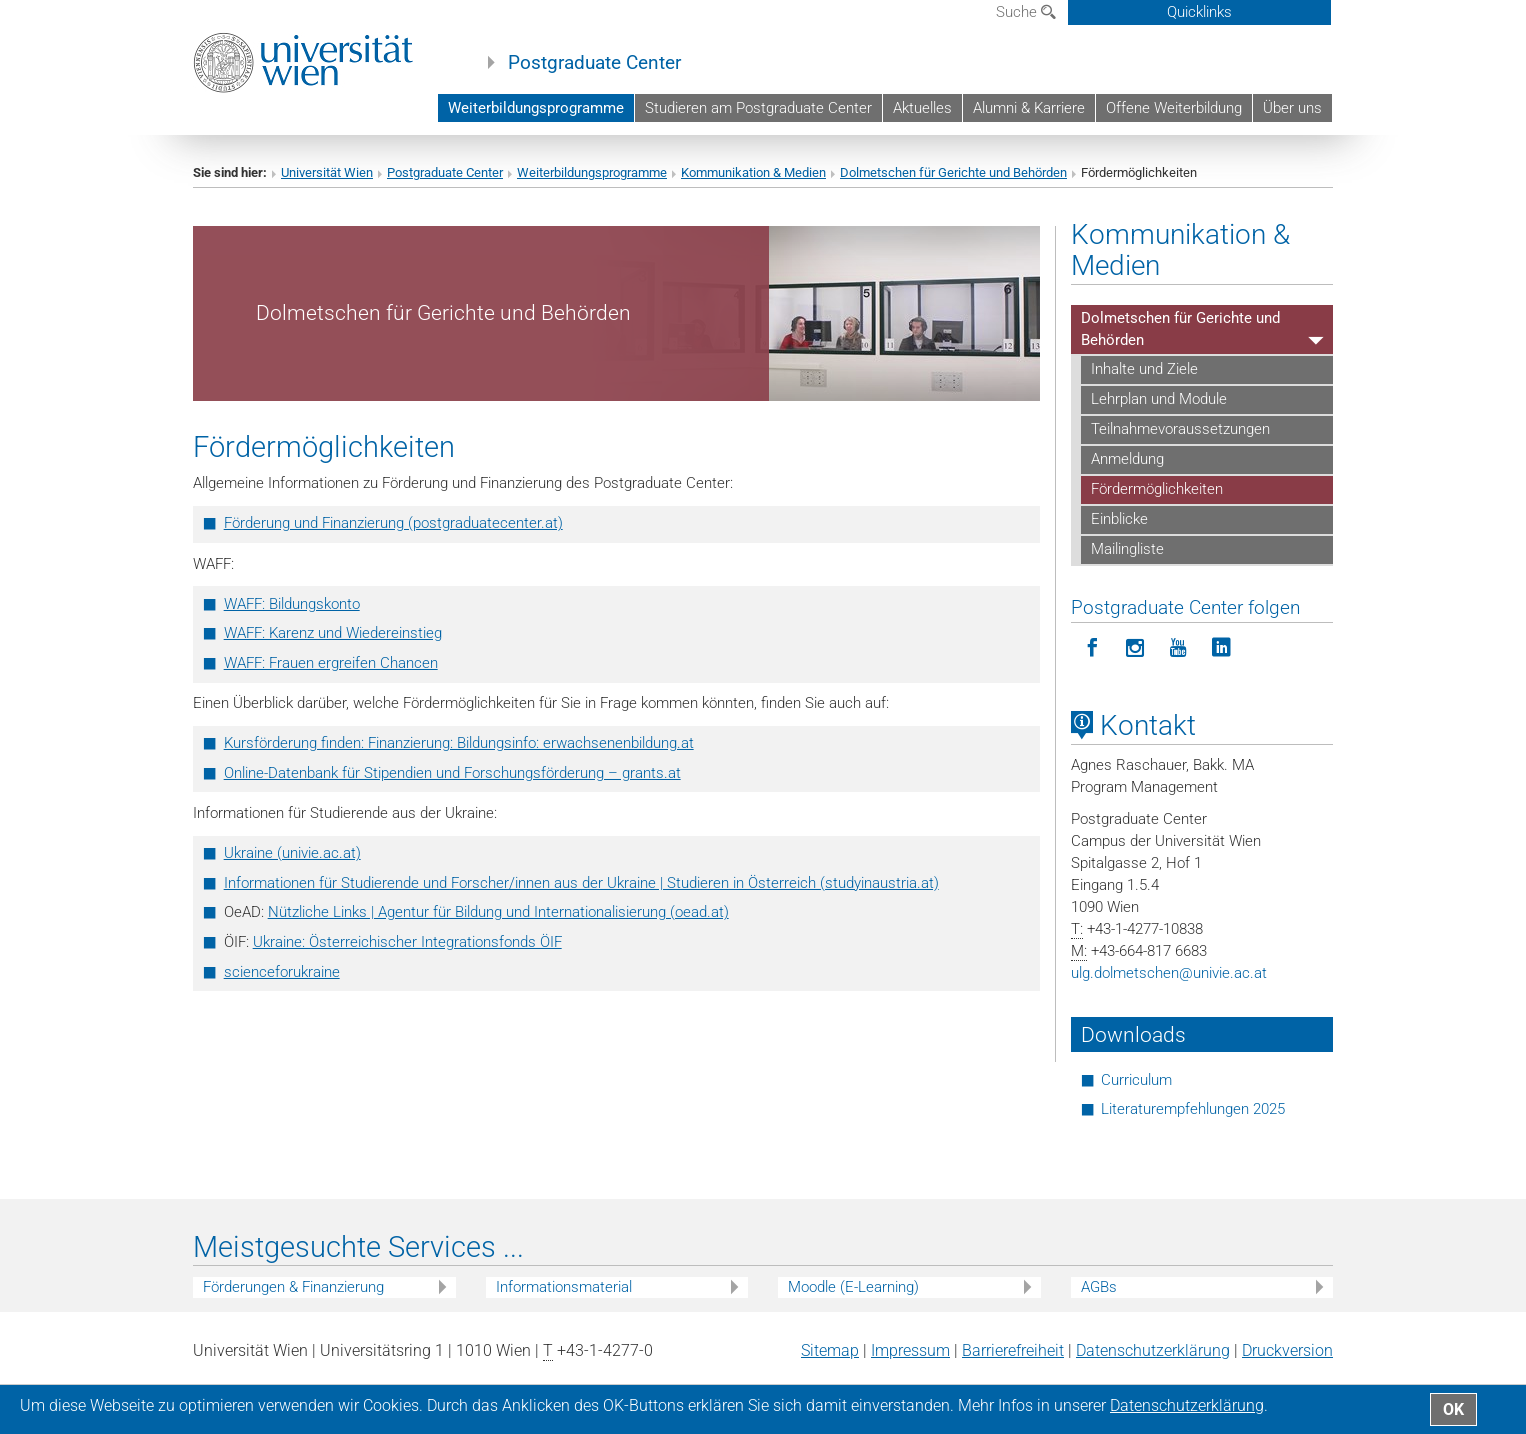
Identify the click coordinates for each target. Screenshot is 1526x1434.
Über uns (1292, 108)
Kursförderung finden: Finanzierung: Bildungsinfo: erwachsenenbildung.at (459, 743)
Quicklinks (1199, 12)
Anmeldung (1127, 459)
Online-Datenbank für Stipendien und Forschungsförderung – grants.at (452, 773)
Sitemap (830, 1350)
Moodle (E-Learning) (853, 1287)
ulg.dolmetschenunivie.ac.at (1169, 973)
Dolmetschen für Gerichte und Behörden (953, 172)
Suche (1026, 12)
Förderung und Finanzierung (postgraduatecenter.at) (393, 523)
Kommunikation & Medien (753, 172)
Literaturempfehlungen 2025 (1193, 1109)
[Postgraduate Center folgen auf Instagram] (1135, 648)
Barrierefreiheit (1013, 1350)
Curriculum (1136, 1080)
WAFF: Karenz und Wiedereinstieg (333, 633)
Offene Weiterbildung (1174, 108)
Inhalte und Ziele (1144, 369)
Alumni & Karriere (1029, 108)
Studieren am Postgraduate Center (758, 108)
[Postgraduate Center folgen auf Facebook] (1092, 648)
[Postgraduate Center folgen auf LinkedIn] (1221, 648)
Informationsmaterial (564, 1287)
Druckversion (1287, 1350)
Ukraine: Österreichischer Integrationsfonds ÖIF (407, 942)
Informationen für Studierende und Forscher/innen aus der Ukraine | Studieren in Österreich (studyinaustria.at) (581, 883)
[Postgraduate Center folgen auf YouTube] (1178, 648)
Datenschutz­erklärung (1153, 1350)
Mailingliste (1127, 549)
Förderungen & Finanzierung (293, 1287)
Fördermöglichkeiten (1157, 489)
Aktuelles (922, 108)
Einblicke (1119, 519)
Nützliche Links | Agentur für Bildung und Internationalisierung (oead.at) (498, 912)
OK (1453, 1409)
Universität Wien (327, 172)
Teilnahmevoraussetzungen (1180, 429)
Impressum (910, 1350)
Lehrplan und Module (1159, 399)
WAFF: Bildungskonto (292, 604)
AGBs (1099, 1287)
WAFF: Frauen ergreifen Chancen (331, 663)
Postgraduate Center (594, 63)
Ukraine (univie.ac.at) (292, 853)
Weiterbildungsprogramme (536, 108)
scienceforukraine (282, 972)
